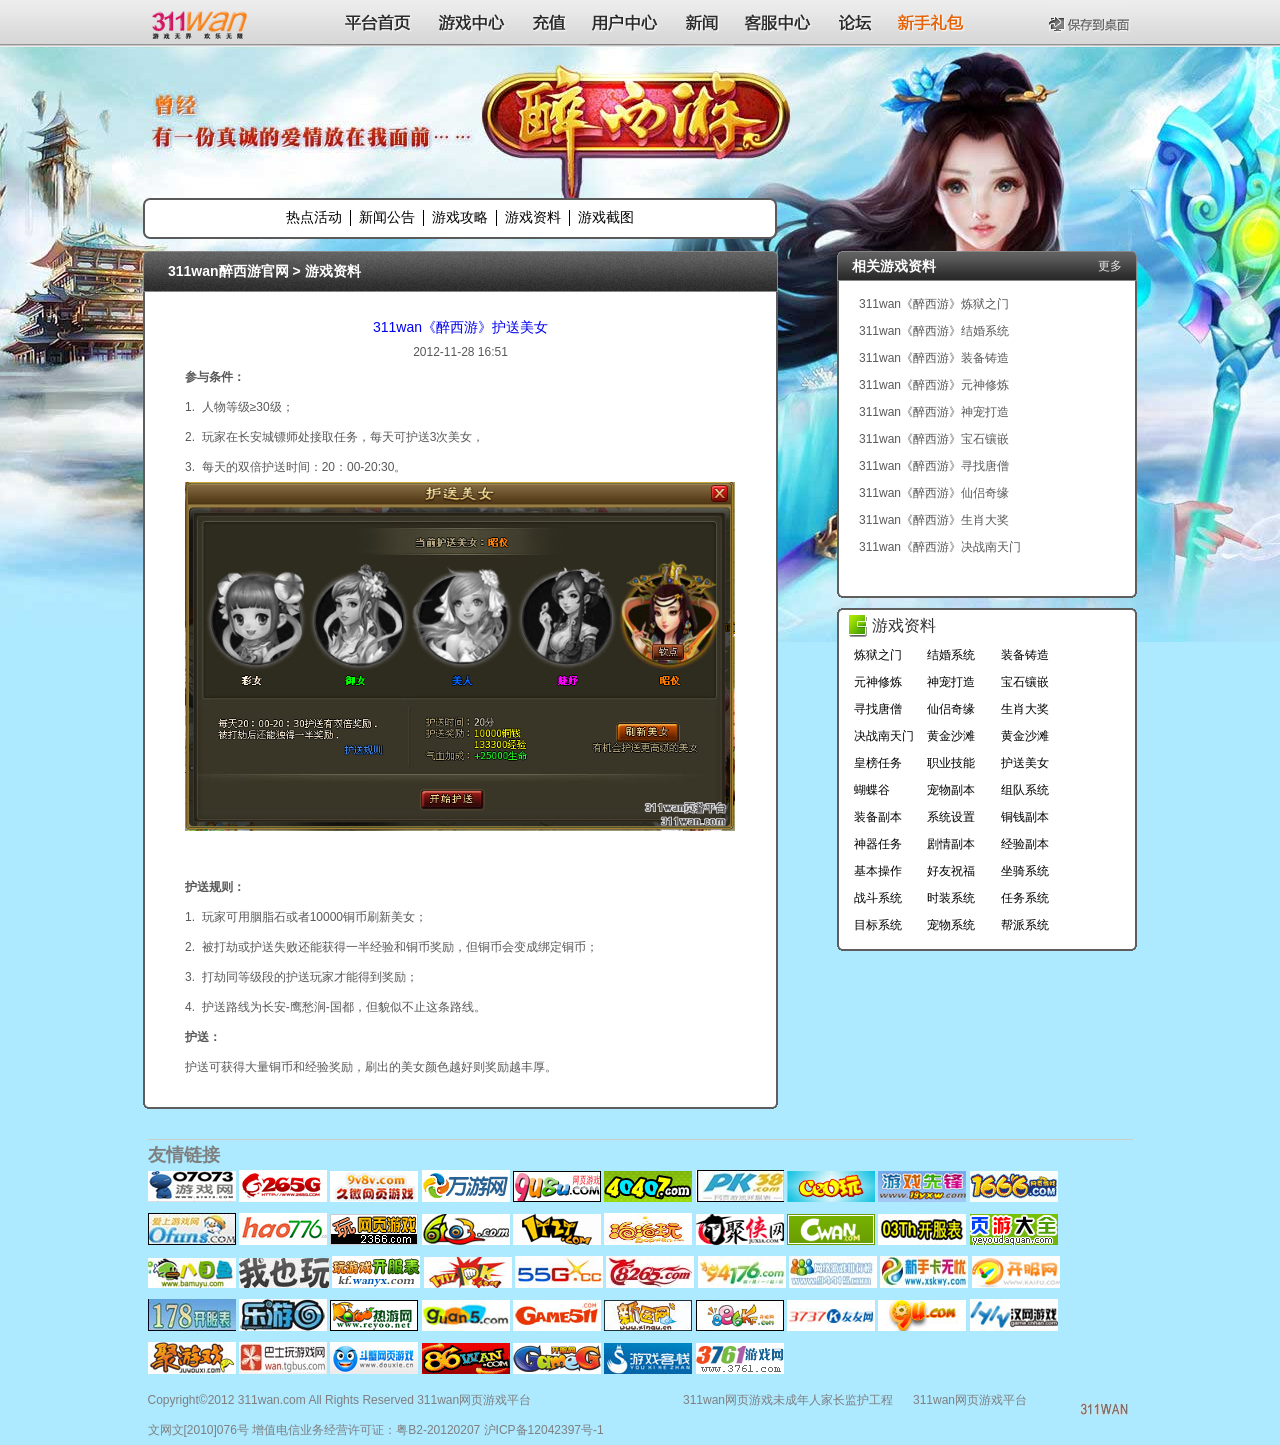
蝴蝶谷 (872, 790)
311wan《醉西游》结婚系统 (934, 331)
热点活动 (314, 217)
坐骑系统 (1025, 871)
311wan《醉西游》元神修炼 (934, 385)
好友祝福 (951, 871)
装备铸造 (1025, 655)
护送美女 (1025, 763)
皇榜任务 (878, 763)
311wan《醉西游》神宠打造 (934, 412)
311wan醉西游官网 (228, 271)
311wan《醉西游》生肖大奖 (934, 520)
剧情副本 (951, 844)
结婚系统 (951, 655)
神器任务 (878, 844)
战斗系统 (878, 898)
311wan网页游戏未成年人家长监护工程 (788, 1400)
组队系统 (1025, 790)
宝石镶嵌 (1025, 682)
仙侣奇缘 (951, 709)
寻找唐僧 (878, 709)
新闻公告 (387, 217)
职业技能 (951, 763)
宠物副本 (951, 790)
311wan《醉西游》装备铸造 (934, 358)
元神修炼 (878, 682)
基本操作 (878, 871)
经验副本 (1025, 844)
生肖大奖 (1025, 709)
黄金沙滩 (951, 736)
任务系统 (1025, 898)
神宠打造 (951, 682)
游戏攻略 (460, 217)
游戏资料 (533, 217)
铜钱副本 (1025, 817)
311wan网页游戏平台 (970, 1400)
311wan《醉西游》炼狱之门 (934, 304)
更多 (1110, 266)
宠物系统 (951, 925)
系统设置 (951, 817)
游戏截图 (606, 217)
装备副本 (878, 817)
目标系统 (878, 925)
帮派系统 (1025, 925)
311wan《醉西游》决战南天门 (940, 547)
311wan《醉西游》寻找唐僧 (934, 466)
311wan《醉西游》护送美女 (460, 327)
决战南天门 (884, 736)
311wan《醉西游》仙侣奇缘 (934, 493)
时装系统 (951, 898)
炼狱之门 (878, 655)
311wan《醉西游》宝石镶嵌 (934, 439)
